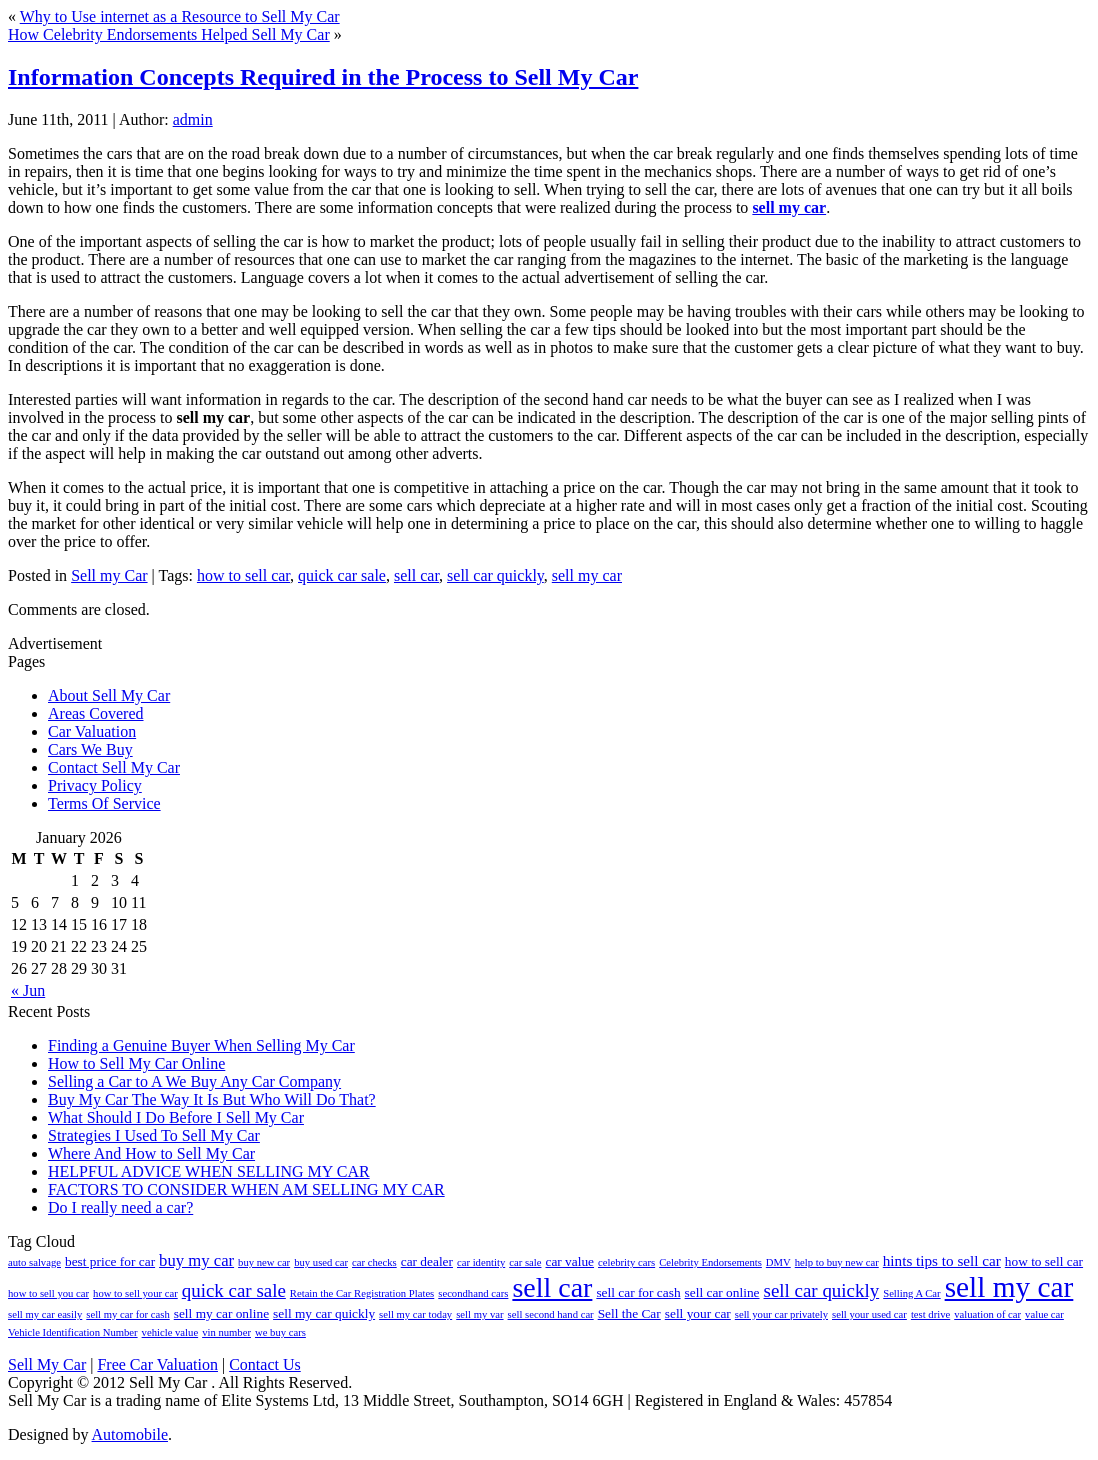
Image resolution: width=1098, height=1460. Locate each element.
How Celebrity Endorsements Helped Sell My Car (169, 34)
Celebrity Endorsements (710, 1262)
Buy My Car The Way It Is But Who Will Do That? (212, 1099)
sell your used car (869, 1314)
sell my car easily (45, 1314)
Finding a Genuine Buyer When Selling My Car (201, 1045)
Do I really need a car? (120, 1207)
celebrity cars (626, 1262)
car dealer (427, 1261)
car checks (374, 1262)
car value (569, 1261)
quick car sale (342, 575)
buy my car (196, 1260)
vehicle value (170, 1332)
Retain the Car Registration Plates (362, 1293)
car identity (481, 1262)
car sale (525, 1262)
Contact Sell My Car (114, 767)
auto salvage (34, 1262)
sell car (416, 575)
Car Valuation (92, 731)
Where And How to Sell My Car (151, 1153)
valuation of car (987, 1314)
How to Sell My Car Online (136, 1063)
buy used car (321, 1262)
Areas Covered (96, 713)
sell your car (698, 1313)
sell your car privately (781, 1314)
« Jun (28, 990)
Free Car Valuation (157, 1364)
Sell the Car (629, 1313)
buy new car (264, 1262)
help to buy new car (837, 1262)
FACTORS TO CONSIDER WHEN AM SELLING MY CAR (246, 1189)
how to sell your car (135, 1293)
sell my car (789, 207)
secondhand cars (473, 1293)
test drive (930, 1314)
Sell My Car (47, 1364)
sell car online (722, 1292)
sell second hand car (551, 1314)
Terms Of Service (104, 803)
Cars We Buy (90, 749)
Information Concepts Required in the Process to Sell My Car (323, 77)
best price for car (110, 1261)
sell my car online (221, 1313)
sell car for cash (638, 1292)
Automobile (130, 1434)
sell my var (479, 1314)
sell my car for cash (127, 1314)
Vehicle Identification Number (73, 1332)
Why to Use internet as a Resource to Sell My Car (180, 16)
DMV (778, 1262)
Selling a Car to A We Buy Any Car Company (194, 1081)
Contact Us (265, 1364)
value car (1044, 1314)
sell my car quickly (324, 1313)
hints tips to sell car (942, 1260)
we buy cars (280, 1332)
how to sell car (243, 575)
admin (193, 119)
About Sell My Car (109, 695)
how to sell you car (48, 1293)
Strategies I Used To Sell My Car (154, 1135)
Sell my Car (109, 575)
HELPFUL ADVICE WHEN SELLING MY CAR (209, 1171)
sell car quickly (495, 575)
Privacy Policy (95, 785)
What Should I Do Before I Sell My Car (176, 1117)
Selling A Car (911, 1293)
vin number (226, 1332)
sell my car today (415, 1314)
